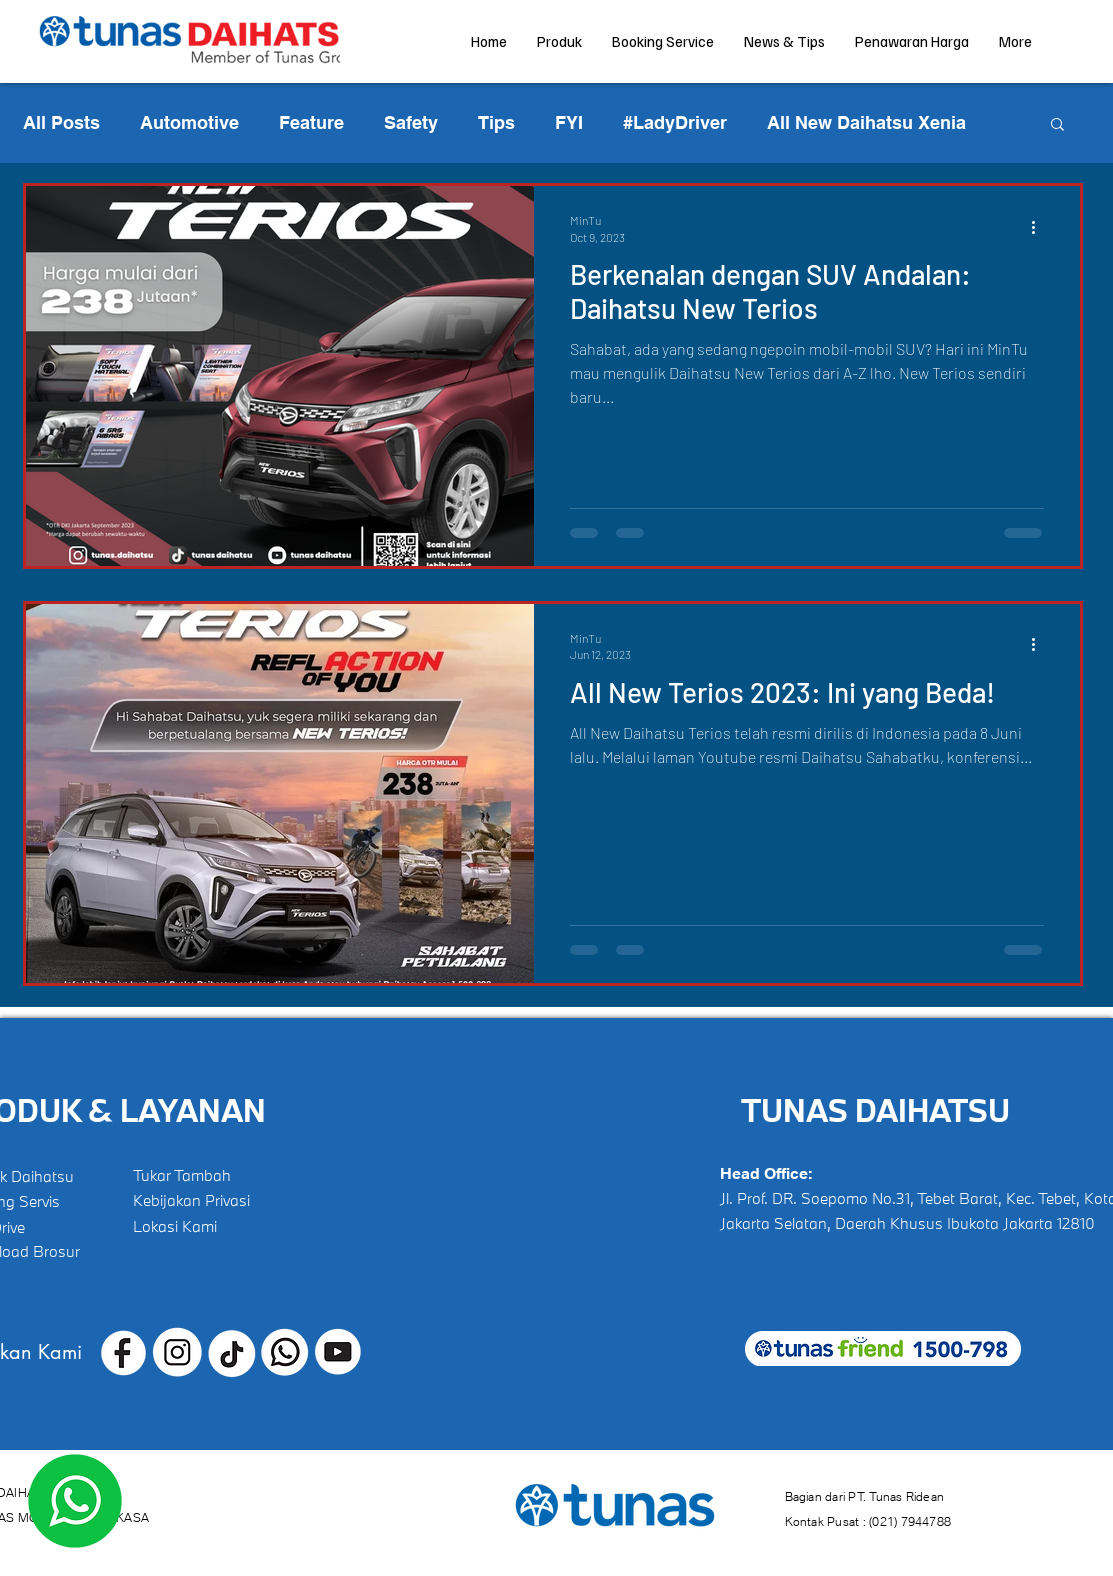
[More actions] (1041, 227)
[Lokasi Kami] (193, 1226)
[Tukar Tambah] (193, 1175)
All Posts (61, 122)
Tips (496, 122)
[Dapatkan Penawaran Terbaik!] (75, 1501)
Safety (411, 122)
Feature (311, 122)
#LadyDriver (675, 122)
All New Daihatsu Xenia (866, 122)
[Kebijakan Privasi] (193, 1200)
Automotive (189, 122)
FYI (569, 122)
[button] (1057, 125)
